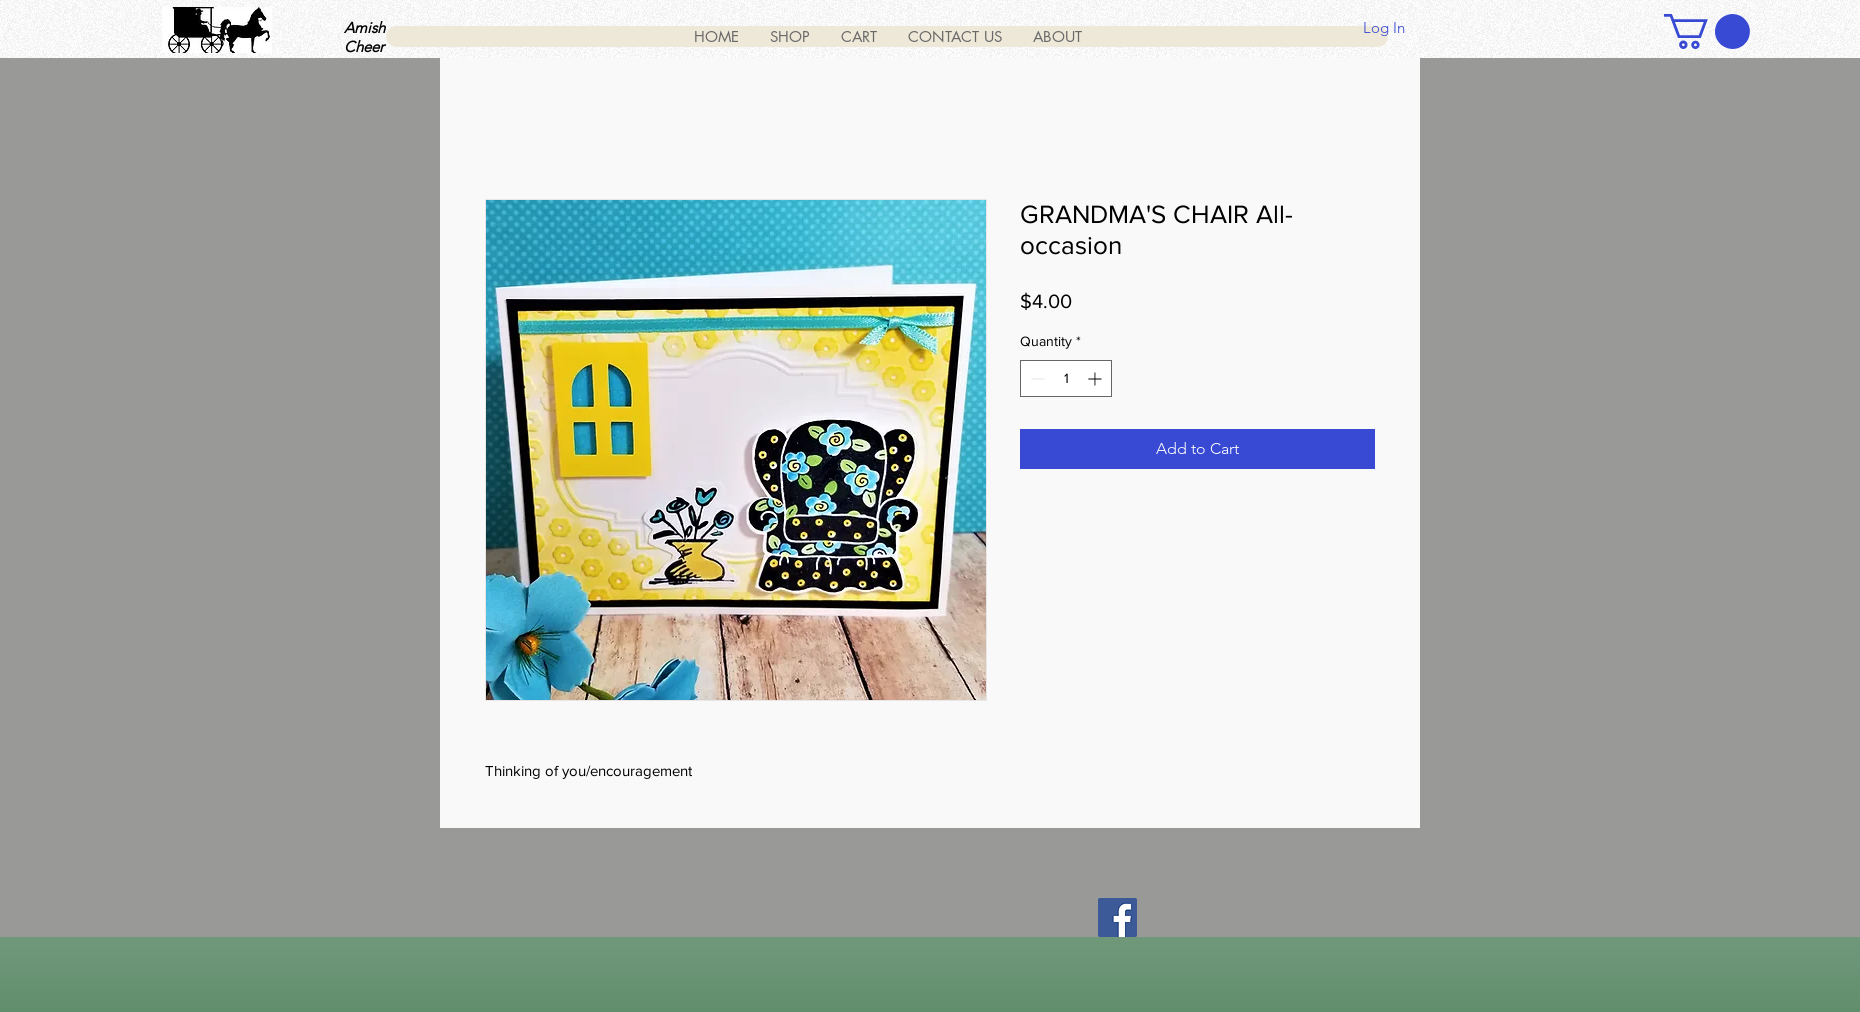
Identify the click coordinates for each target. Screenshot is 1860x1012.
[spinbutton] (1066, 378)
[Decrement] (1035, 378)
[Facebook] (1117, 917)
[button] (1707, 31)
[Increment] (1096, 378)
